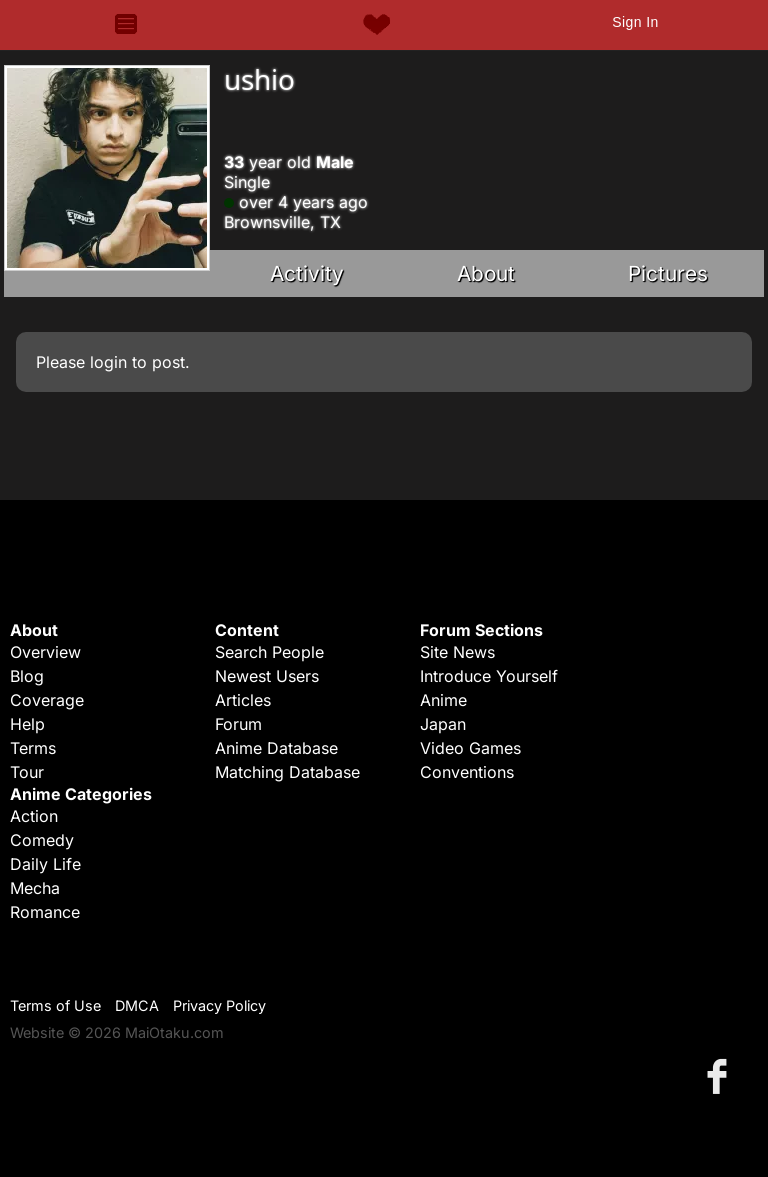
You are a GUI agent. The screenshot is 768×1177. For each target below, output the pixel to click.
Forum (238, 724)
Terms (33, 748)
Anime (443, 700)
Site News (457, 652)
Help (27, 724)
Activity (307, 273)
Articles (243, 700)
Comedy (42, 840)
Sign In (635, 22)
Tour (27, 772)
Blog (27, 676)
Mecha (35, 888)
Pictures (668, 273)
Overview (45, 652)
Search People (269, 652)
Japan (443, 724)
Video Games (470, 748)
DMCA (137, 1005)
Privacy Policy (219, 1005)
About (486, 273)
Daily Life (45, 864)
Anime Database (276, 748)
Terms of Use (55, 1005)
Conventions (467, 772)
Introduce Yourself (489, 676)
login (108, 362)
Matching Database (287, 772)
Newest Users (267, 676)
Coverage (47, 700)
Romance (45, 912)
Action (34, 816)
